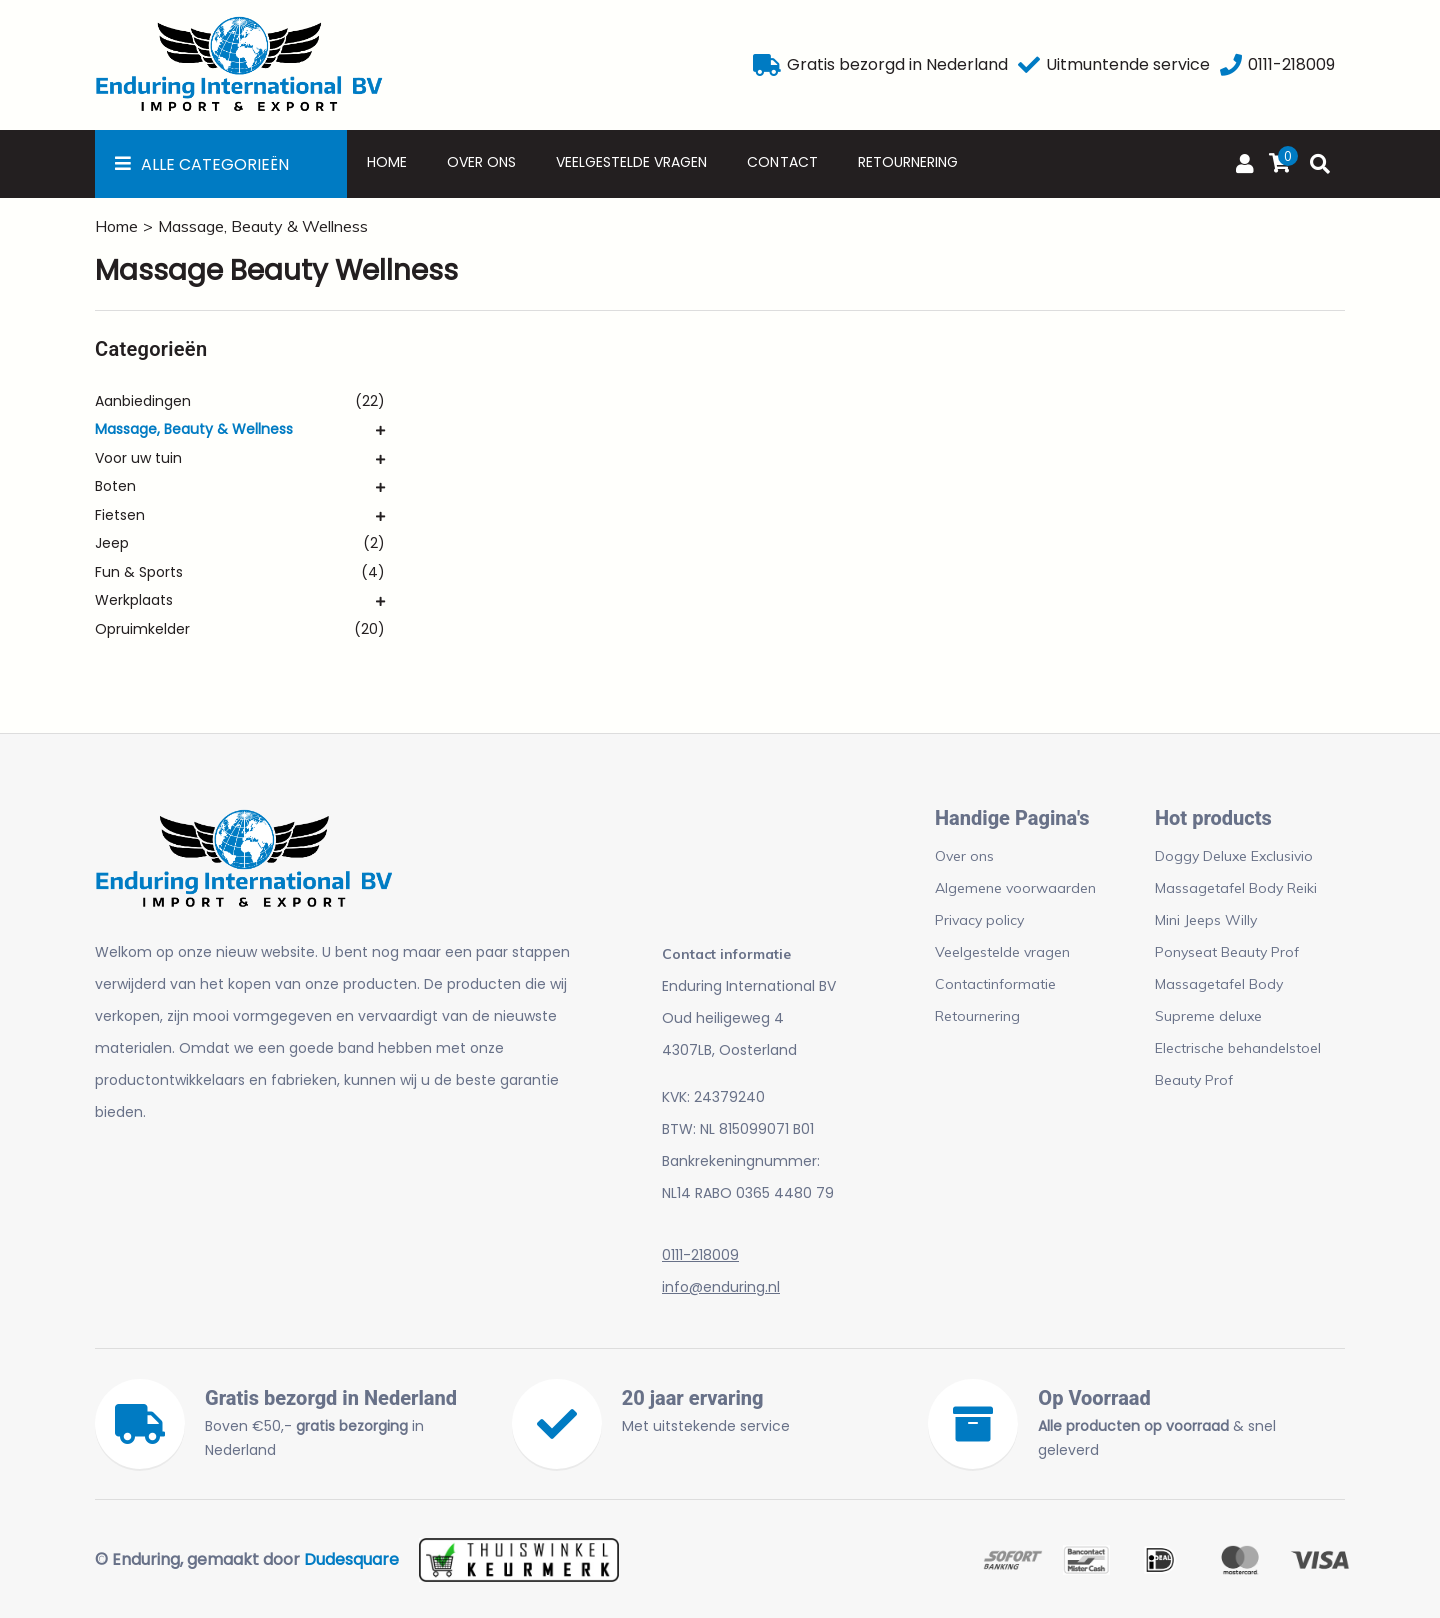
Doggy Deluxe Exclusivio (1234, 856)
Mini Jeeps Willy (1206, 920)
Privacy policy (979, 920)
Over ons (481, 162)
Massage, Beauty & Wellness (263, 226)
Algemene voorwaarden (1015, 888)
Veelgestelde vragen (631, 162)
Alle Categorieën (215, 164)
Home (387, 162)
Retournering (908, 162)
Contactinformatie (995, 984)
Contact (782, 162)
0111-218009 (700, 1255)
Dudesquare (351, 1559)
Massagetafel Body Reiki (1236, 888)
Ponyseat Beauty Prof (1227, 952)
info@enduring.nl (721, 1287)
